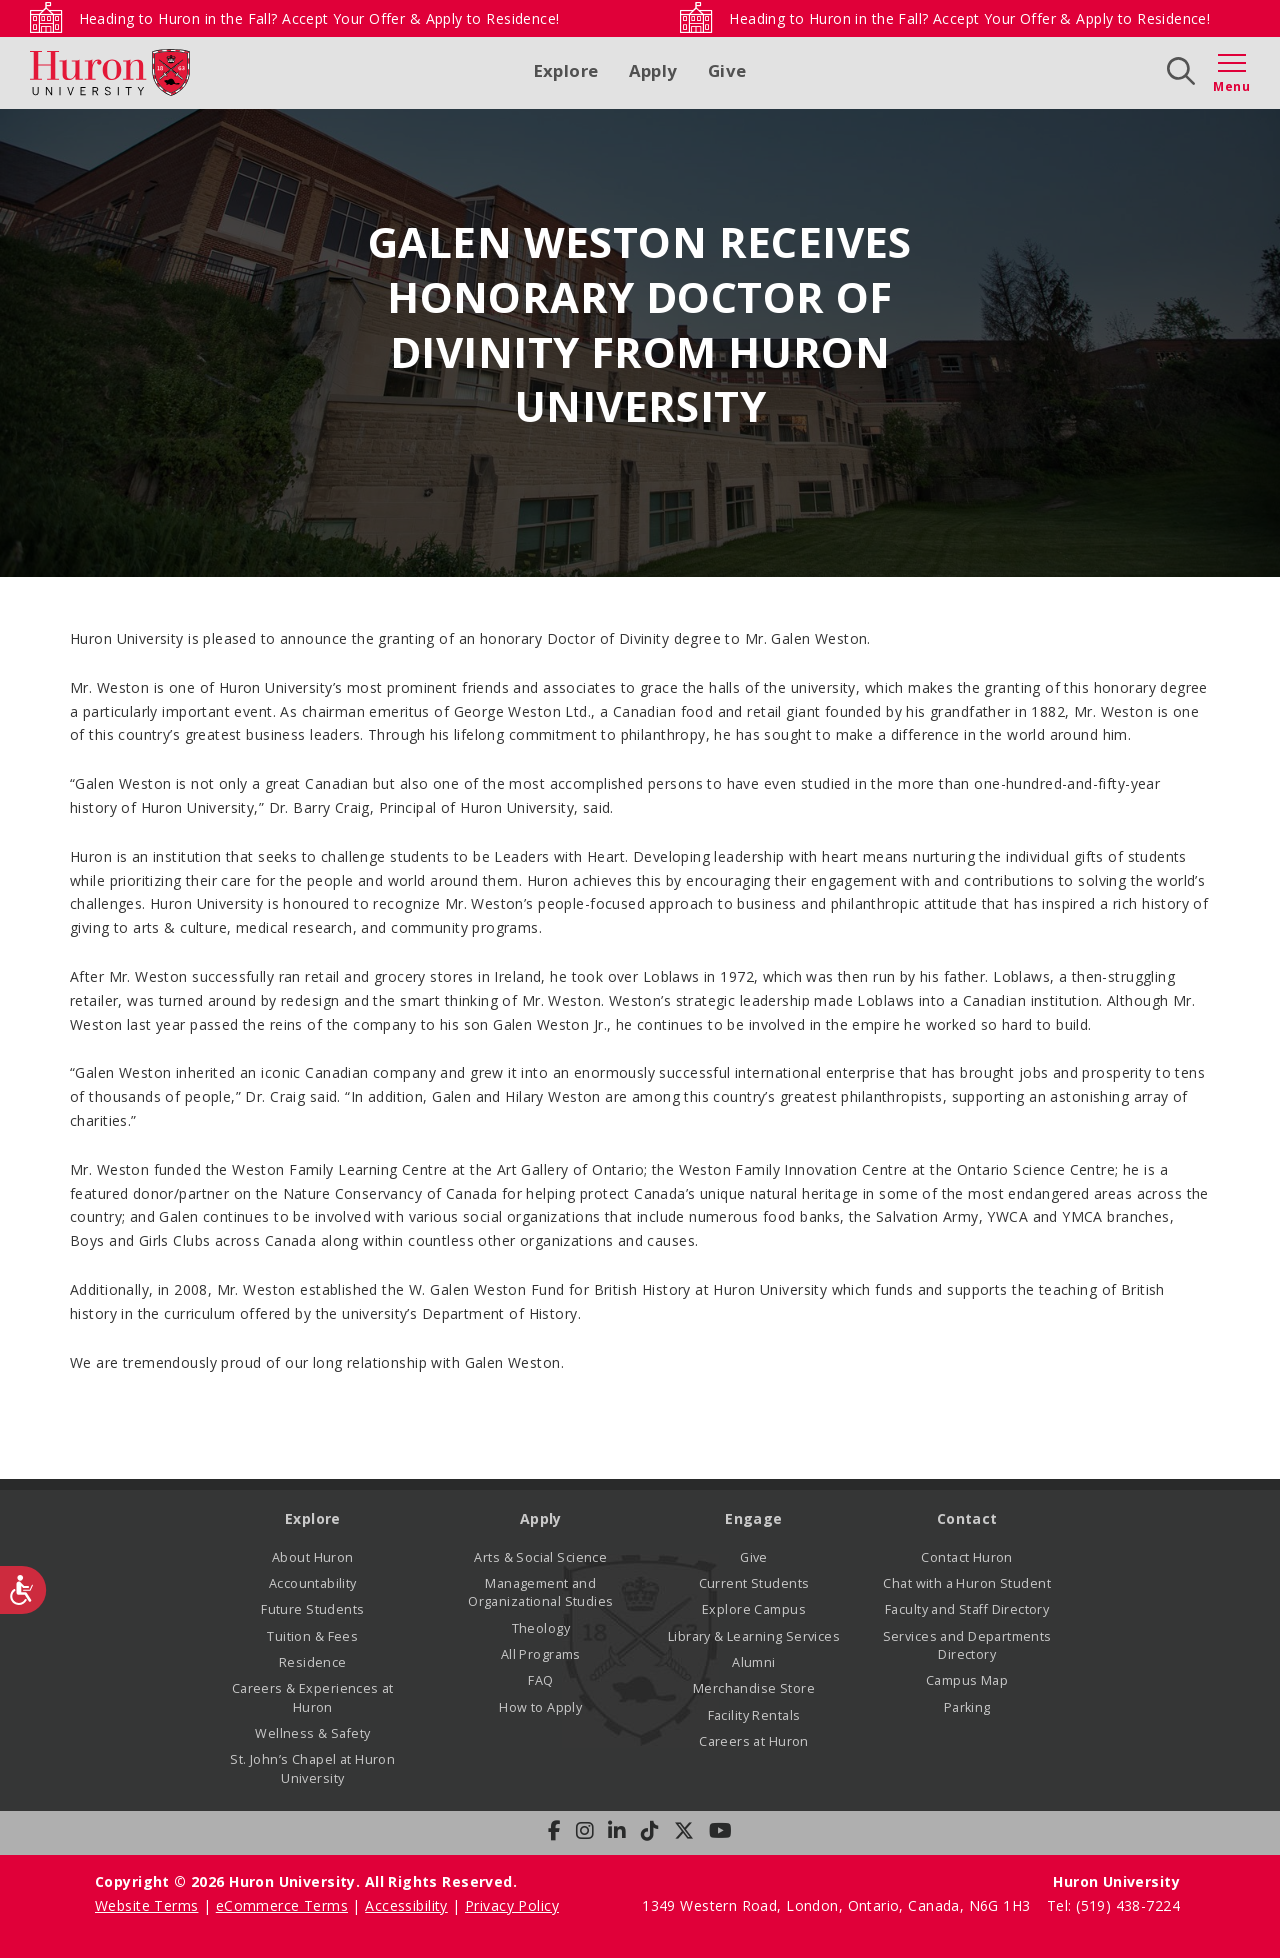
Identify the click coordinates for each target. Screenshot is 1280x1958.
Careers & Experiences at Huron (313, 1697)
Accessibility (406, 1905)
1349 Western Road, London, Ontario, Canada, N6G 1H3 (838, 1905)
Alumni (754, 1662)
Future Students (312, 1609)
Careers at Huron (754, 1741)
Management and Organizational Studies (540, 1592)
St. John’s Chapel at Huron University (312, 1768)
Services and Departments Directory (967, 1645)
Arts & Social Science (540, 1557)
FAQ (540, 1680)
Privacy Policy (512, 1905)
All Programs (541, 1654)
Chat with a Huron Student (967, 1583)
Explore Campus (754, 1609)
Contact (967, 1518)
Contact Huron (966, 1557)
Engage (754, 1518)
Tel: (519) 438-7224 (1113, 1905)
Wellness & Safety (312, 1733)
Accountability (313, 1583)
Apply (653, 70)
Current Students (754, 1583)
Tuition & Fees (312, 1636)
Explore (566, 70)
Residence (313, 1662)
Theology (541, 1628)
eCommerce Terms (282, 1905)
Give (727, 70)
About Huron (313, 1557)
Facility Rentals (754, 1715)
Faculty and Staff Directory (967, 1609)
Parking (967, 1707)
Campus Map (967, 1680)
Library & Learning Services (754, 1636)
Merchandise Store (754, 1688)
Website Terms (146, 1905)
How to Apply (540, 1707)
